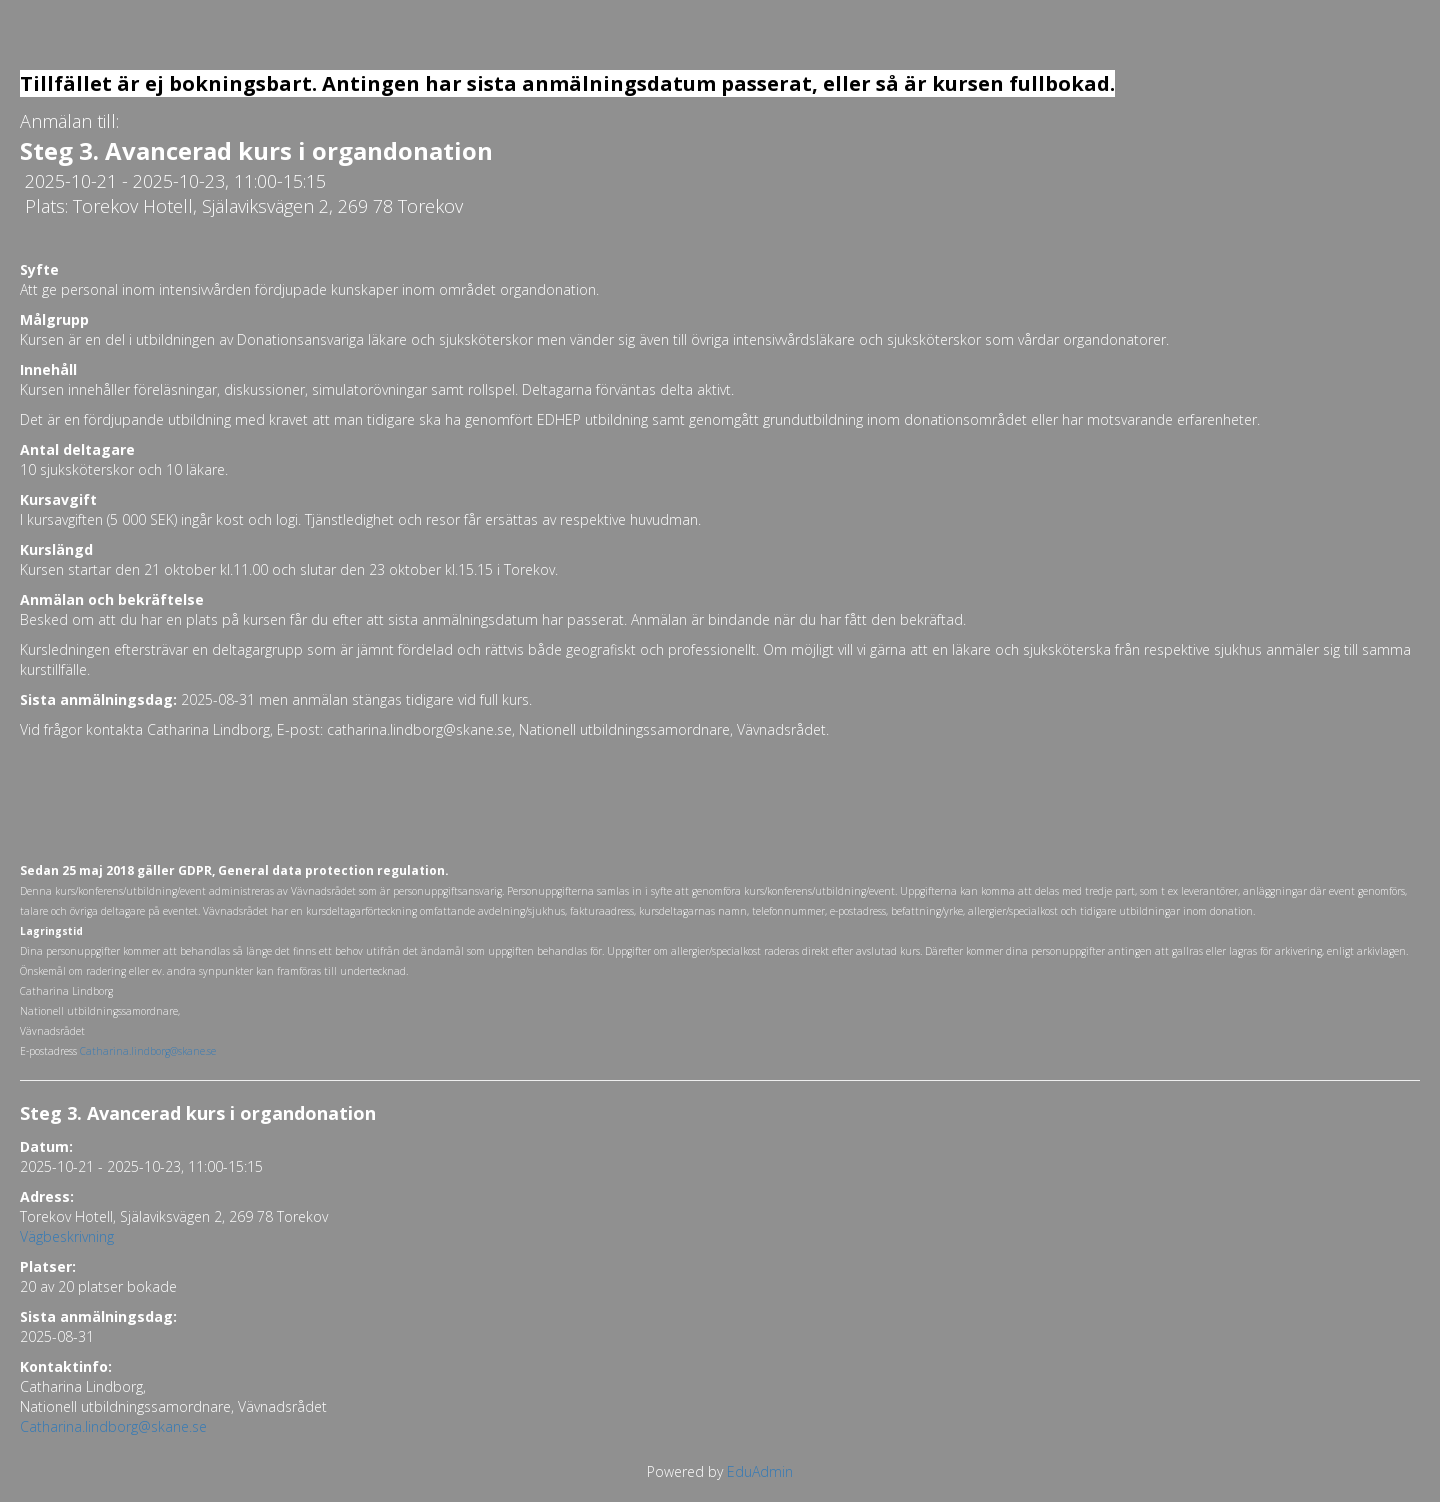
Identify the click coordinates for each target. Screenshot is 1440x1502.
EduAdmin (760, 1471)
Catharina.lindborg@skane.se (113, 1426)
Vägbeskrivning (67, 1236)
